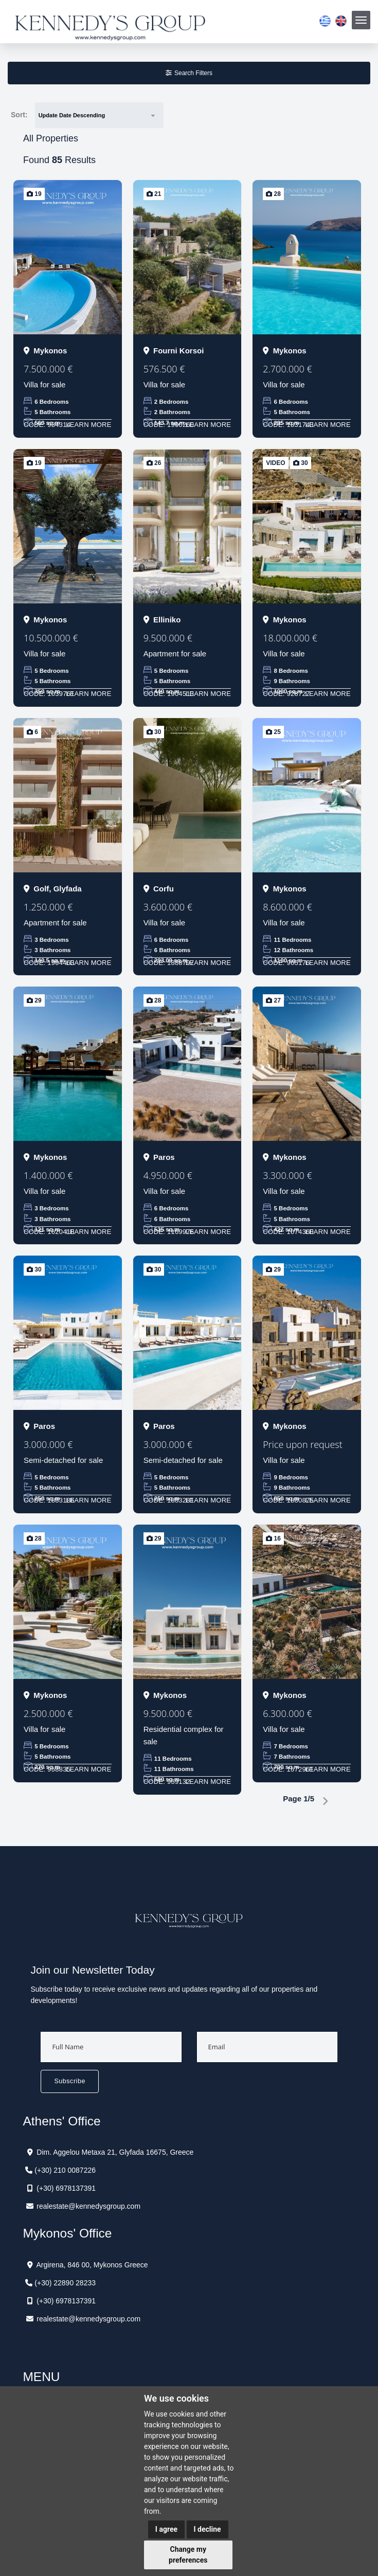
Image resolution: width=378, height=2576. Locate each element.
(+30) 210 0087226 (65, 2170)
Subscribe (69, 2081)
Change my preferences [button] (188, 2554)
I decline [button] (207, 2529)
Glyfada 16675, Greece (156, 2152)
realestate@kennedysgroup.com (88, 2206)
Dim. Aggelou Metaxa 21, (77, 2152)
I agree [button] (166, 2529)
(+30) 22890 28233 (65, 2283)
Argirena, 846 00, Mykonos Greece (92, 2265)
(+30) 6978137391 (66, 2188)
